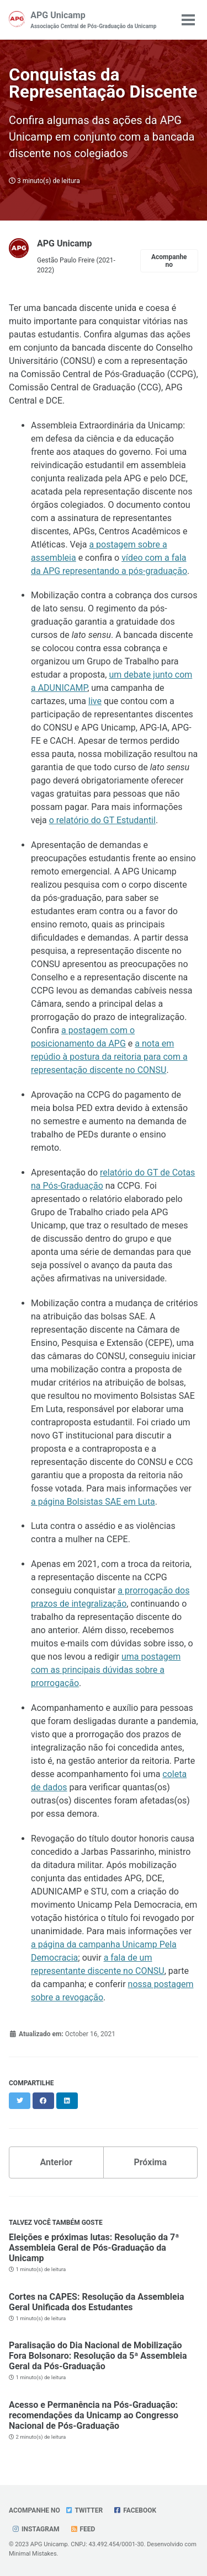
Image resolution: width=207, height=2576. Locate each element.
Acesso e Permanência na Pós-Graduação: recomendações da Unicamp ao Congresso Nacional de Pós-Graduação (93, 2415)
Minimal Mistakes (33, 2553)
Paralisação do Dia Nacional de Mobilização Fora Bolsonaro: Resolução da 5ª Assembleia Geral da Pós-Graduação (98, 2355)
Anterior (56, 2162)
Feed (82, 2529)
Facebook (134, 2510)
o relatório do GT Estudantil (102, 820)
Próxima (150, 2162)
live (95, 701)
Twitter (84, 2510)
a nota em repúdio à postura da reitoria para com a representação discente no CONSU (109, 1056)
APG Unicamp (93, 20)
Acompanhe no (169, 261)
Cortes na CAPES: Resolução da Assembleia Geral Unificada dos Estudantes (96, 2301)
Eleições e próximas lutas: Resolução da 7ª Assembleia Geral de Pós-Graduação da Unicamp (94, 2247)
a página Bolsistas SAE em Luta (93, 1501)
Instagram (36, 2529)
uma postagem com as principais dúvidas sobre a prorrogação (106, 1669)
